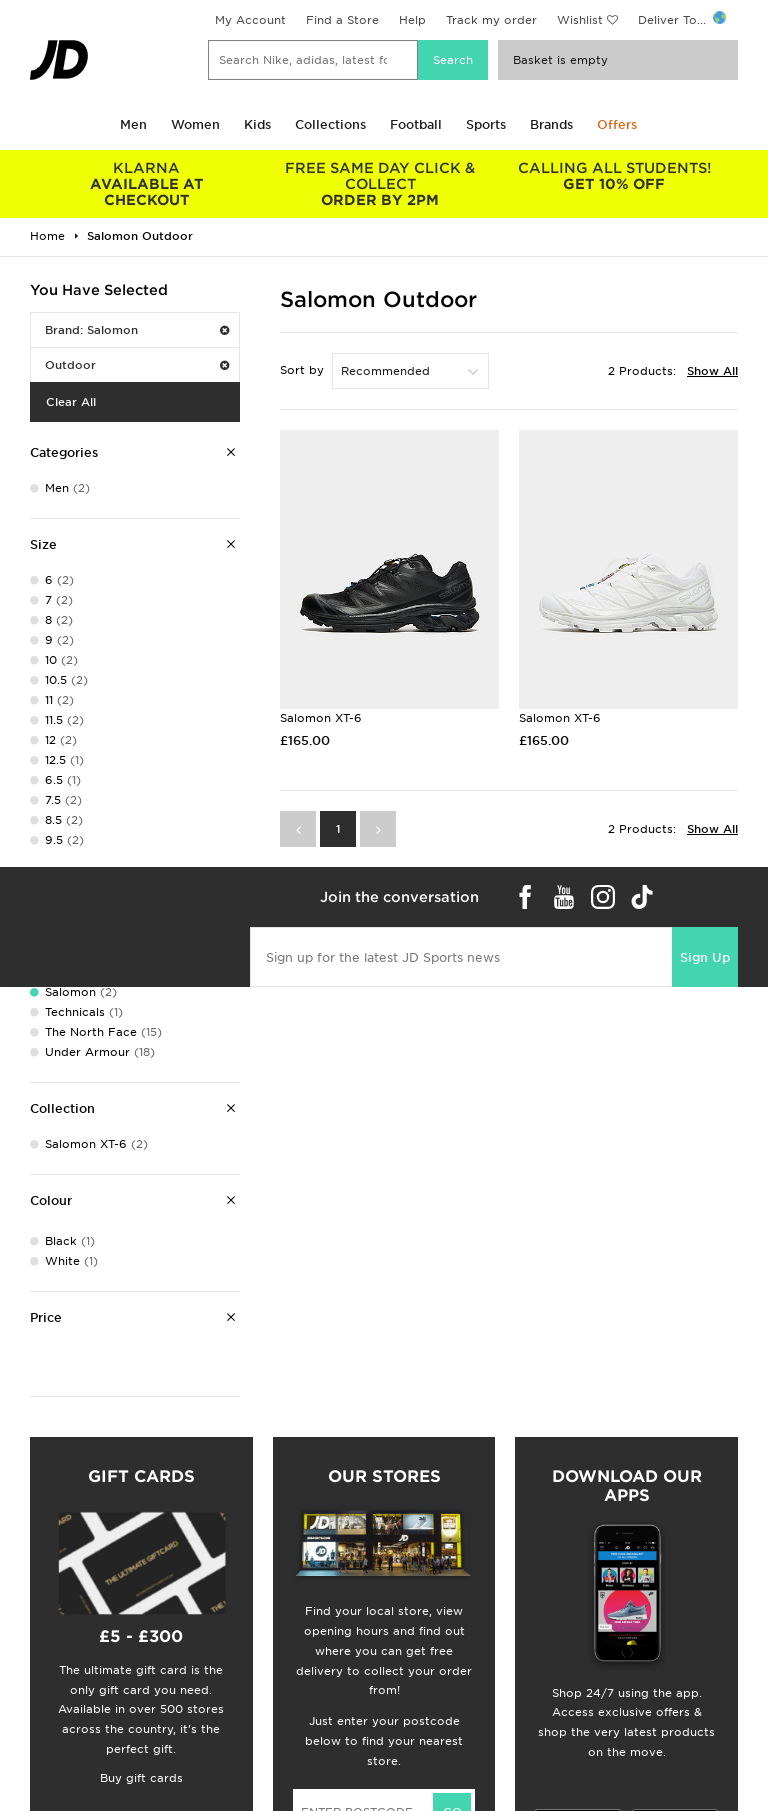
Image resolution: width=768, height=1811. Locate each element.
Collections (330, 124)
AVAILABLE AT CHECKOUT (147, 184)
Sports (486, 124)
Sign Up (705, 957)
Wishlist (580, 20)
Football (416, 124)
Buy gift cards (141, 1778)
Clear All (71, 402)
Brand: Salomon (137, 330)
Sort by (302, 370)
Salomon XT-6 (321, 718)
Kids (257, 124)
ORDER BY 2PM (381, 184)
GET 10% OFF (614, 176)
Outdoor (137, 365)
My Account (250, 20)
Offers (617, 124)
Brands (551, 124)
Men (133, 124)
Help (412, 20)
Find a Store (342, 20)
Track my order (491, 20)
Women (195, 124)
